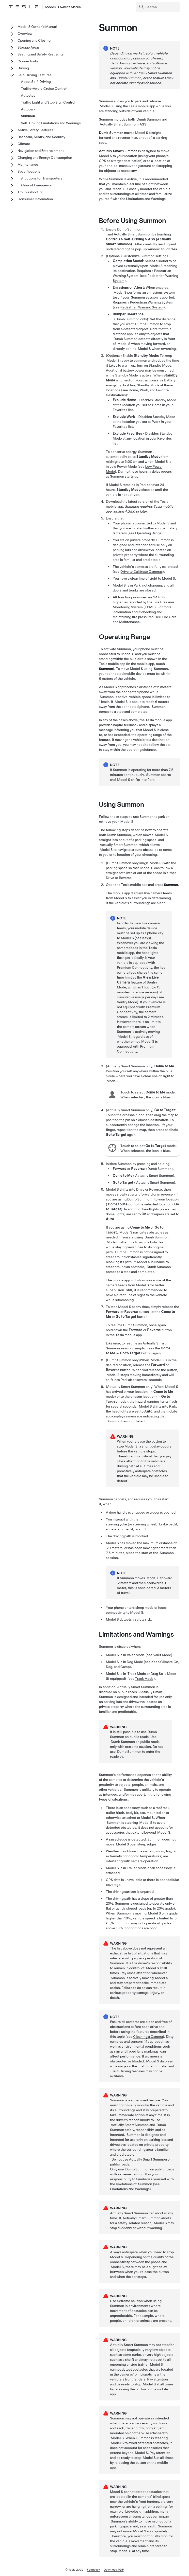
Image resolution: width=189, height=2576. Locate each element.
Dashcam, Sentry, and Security (41, 137)
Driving (23, 68)
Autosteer (29, 95)
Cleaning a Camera (148, 2037)
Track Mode (144, 1679)
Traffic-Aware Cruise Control (44, 88)
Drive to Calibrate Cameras (141, 571)
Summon (28, 116)
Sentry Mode (127, 1002)
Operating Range (148, 533)
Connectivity (27, 61)
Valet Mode (162, 1655)
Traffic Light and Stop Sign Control (48, 102)
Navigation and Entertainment (40, 151)
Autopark (28, 109)
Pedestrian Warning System (142, 307)
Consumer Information (35, 199)
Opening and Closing (33, 40)
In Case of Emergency (34, 185)
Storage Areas (28, 47)
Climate (23, 144)
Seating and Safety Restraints (40, 54)
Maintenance (27, 164)
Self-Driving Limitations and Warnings (51, 123)
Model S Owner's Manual (37, 27)
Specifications (28, 171)
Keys (146, 938)
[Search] (158, 6)
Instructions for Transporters (39, 178)
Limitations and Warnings (146, 199)
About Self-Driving (36, 82)
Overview (24, 34)
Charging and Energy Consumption (44, 158)
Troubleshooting (30, 192)
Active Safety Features (35, 130)
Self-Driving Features (34, 75)
